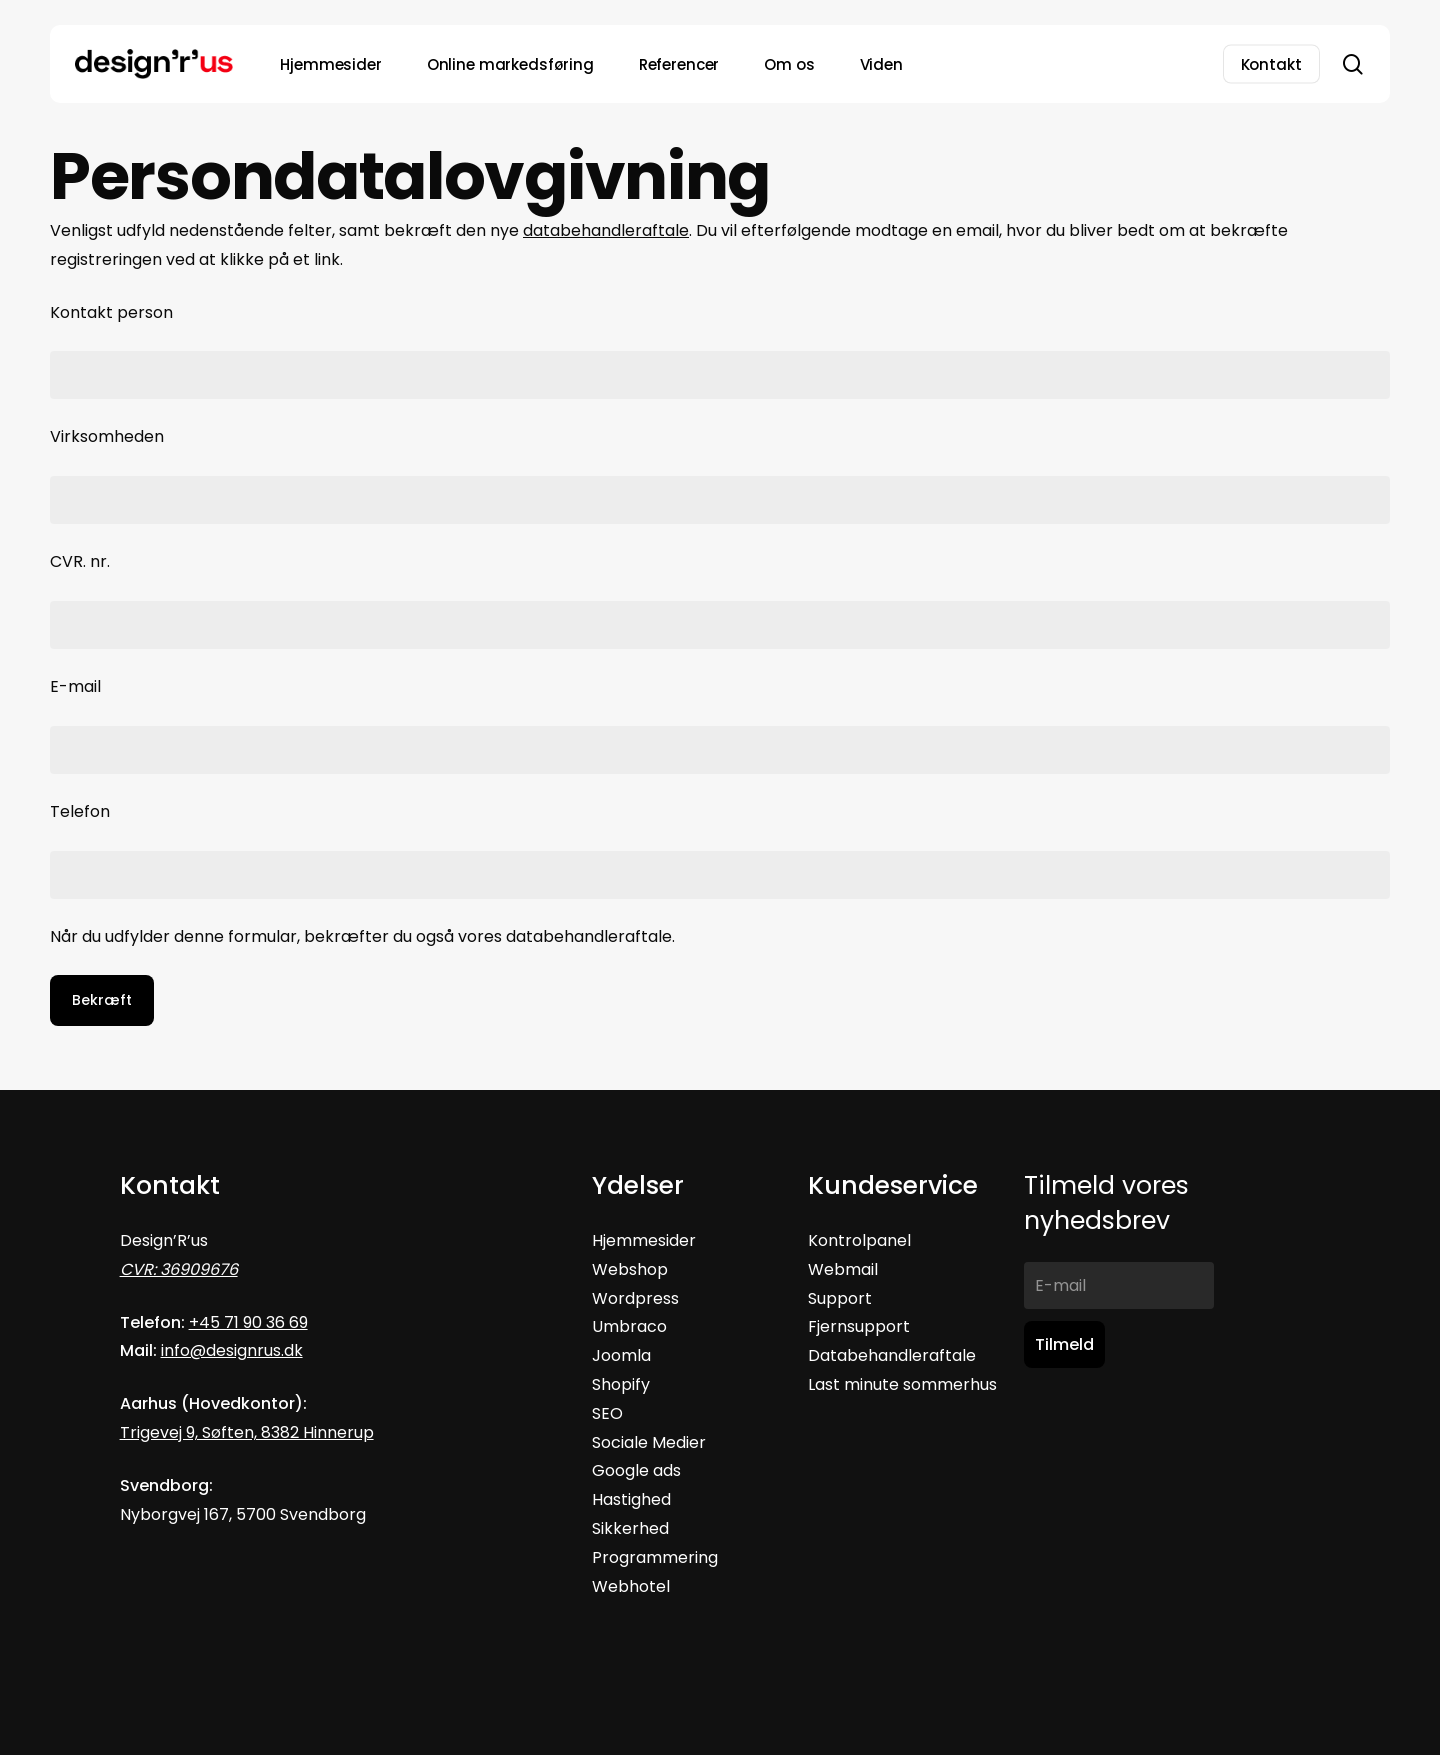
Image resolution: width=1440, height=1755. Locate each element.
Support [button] (840, 1298)
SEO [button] (607, 1413)
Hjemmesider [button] (644, 1240)
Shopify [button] (621, 1384)
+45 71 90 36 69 (248, 1322)
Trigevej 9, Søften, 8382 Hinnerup (247, 1432)
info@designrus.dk (232, 1350)
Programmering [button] (655, 1557)
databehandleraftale (606, 230)
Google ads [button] (636, 1470)
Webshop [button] (630, 1269)
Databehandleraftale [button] (892, 1355)
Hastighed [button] (631, 1499)
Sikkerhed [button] (630, 1528)
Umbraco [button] (629, 1326)
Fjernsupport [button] (859, 1326)
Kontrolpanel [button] (859, 1240)
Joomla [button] (621, 1355)
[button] (631, 1586)
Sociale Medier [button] (649, 1442)
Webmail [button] (843, 1269)
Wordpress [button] (635, 1298)
